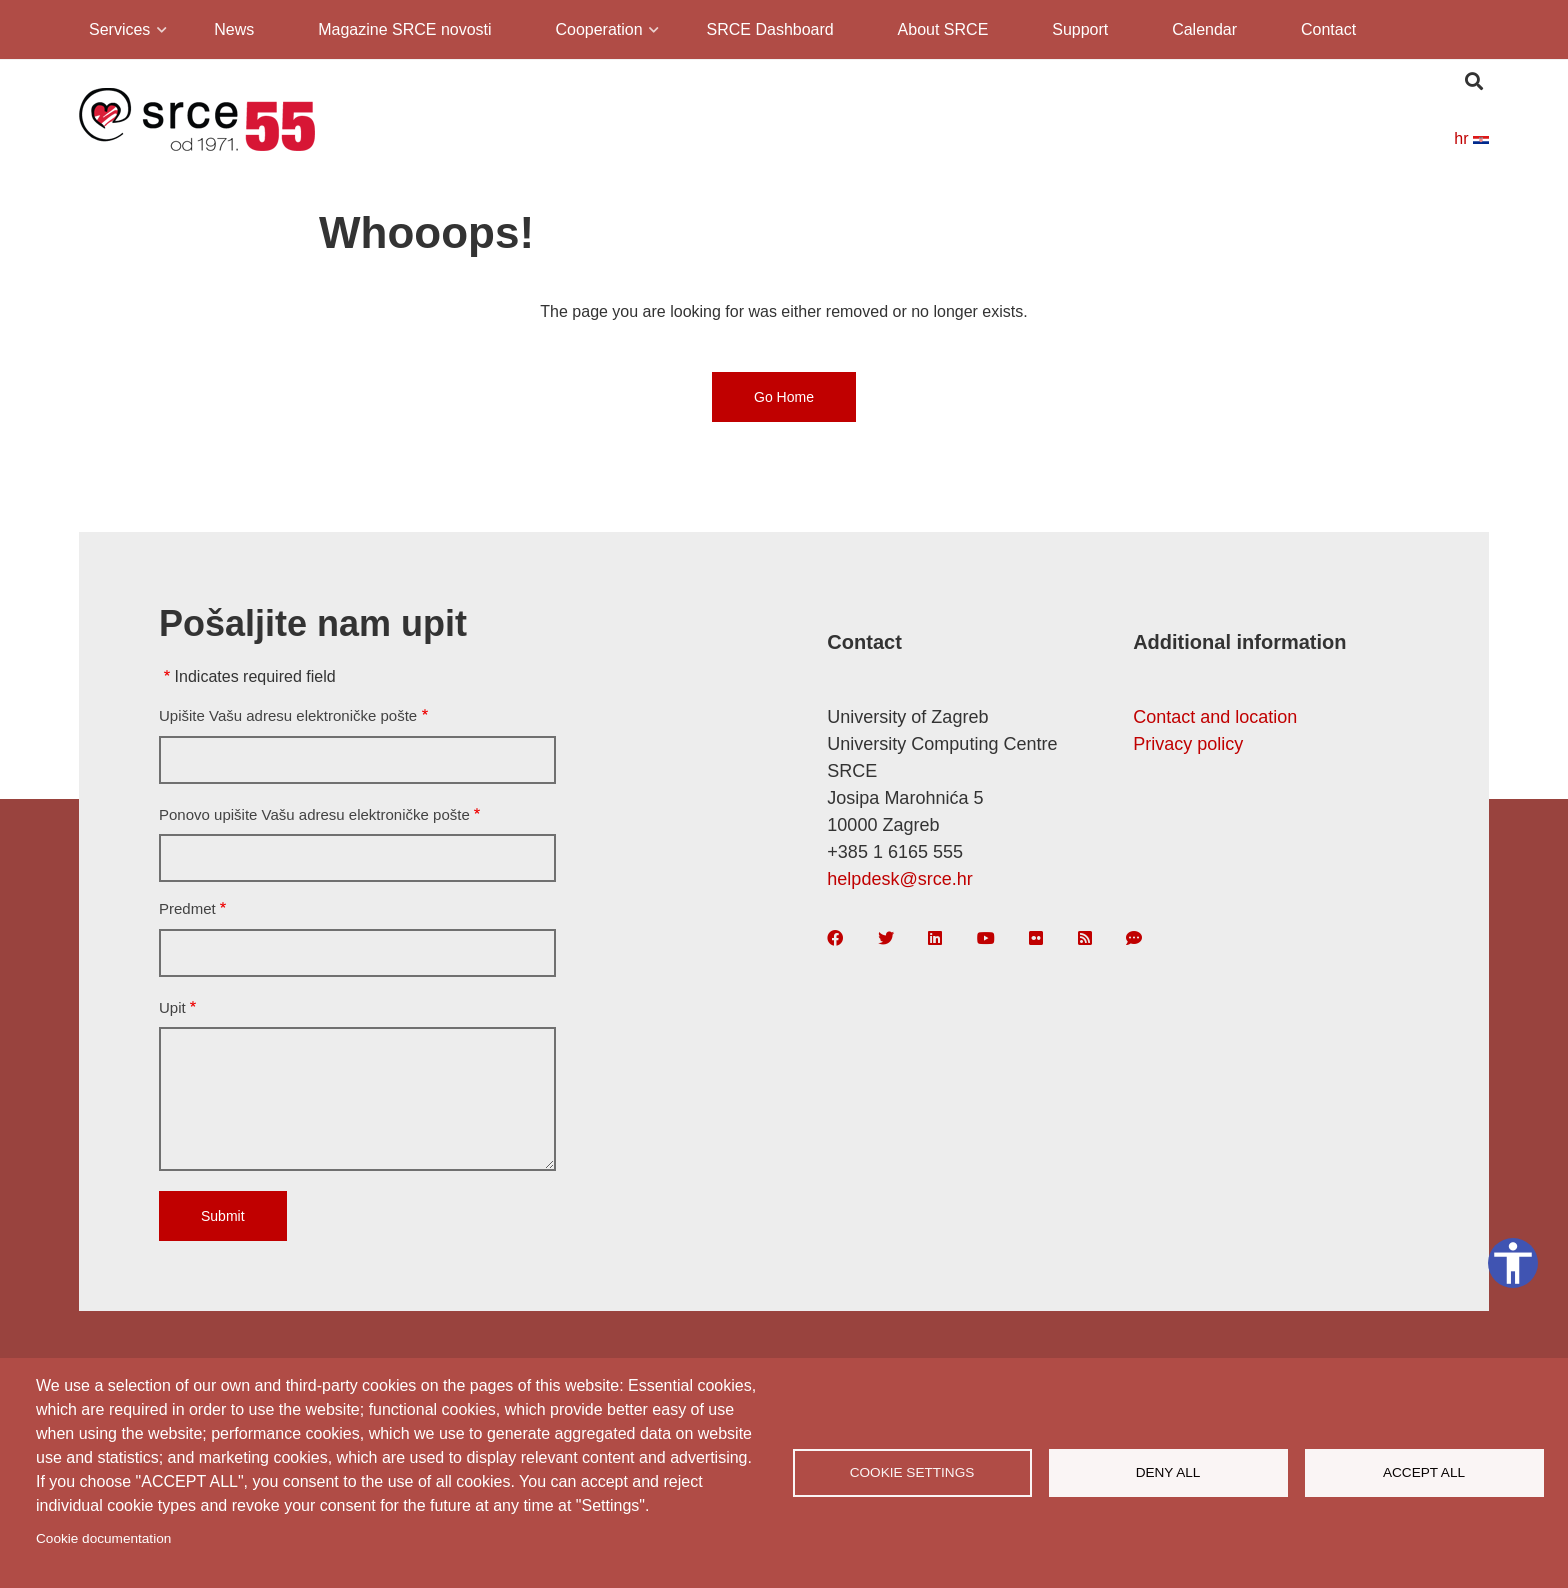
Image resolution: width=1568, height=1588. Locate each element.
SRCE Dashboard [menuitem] (770, 29)
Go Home (784, 397)
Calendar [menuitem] (1204, 29)
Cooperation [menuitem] (597, 32)
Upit (172, 1007)
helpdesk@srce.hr (899, 879)
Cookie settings (912, 1472)
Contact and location (1215, 717)
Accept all (1424, 1472)
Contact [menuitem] (1328, 29)
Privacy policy (1188, 744)
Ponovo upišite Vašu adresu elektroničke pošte (314, 814)
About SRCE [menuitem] (943, 29)
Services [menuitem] (118, 32)
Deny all (1168, 1472)
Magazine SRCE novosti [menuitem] (404, 29)
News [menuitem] (234, 29)
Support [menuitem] (1080, 29)
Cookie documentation (103, 1538)
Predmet (187, 908)
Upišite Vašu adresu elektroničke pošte (288, 715)
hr (1471, 138)
